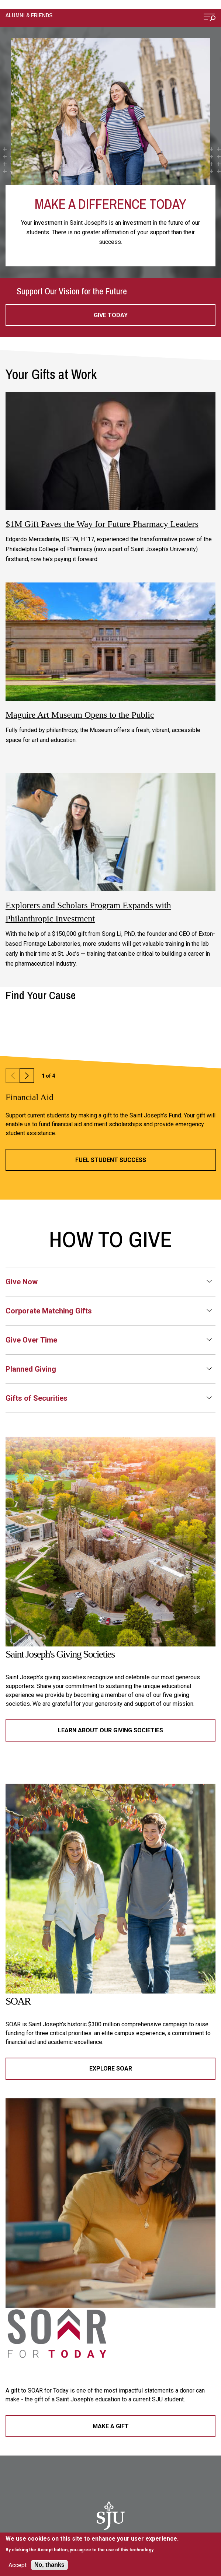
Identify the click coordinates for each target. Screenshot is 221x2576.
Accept (17, 2565)
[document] (92, 2544)
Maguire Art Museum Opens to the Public (80, 715)
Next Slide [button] (27, 1075)
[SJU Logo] (110, 2515)
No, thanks (49, 2565)
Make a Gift (111, 2426)
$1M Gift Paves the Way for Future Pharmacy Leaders (102, 524)
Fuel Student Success (110, 1159)
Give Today (111, 315)
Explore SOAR (110, 2068)
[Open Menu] (209, 18)
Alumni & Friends (29, 15)
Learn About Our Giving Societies (110, 1730)
